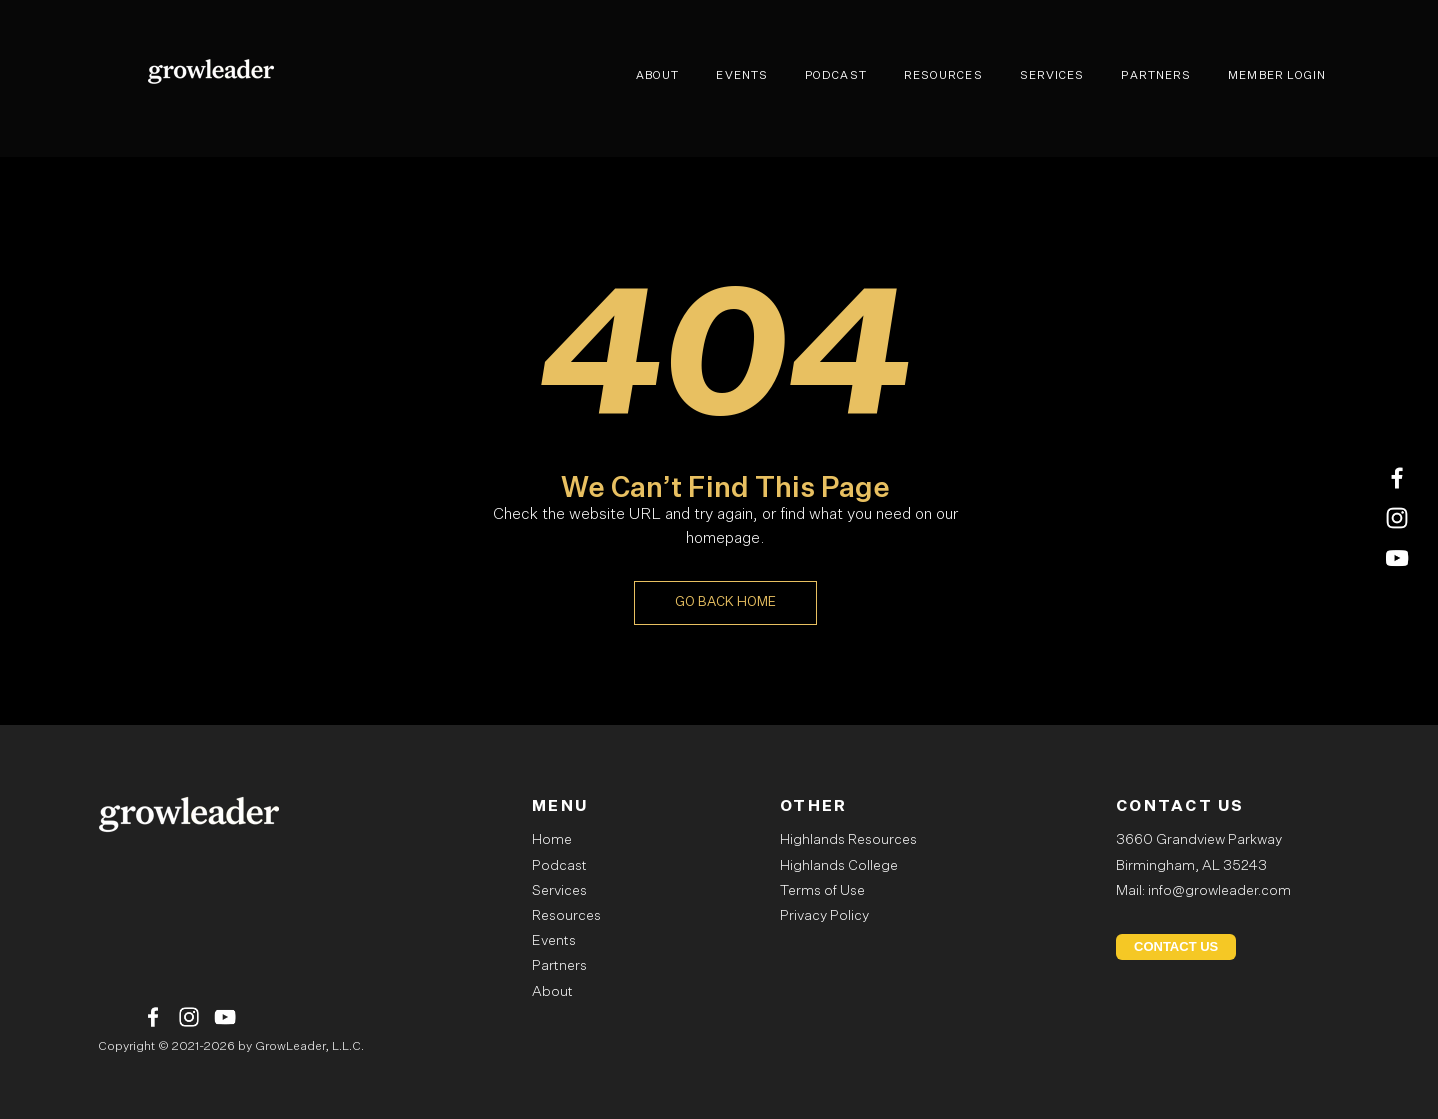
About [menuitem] (552, 992)
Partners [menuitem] (559, 966)
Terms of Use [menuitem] (822, 891)
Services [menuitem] (559, 891)
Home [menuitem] (552, 840)
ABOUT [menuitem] (658, 75)
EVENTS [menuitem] (742, 75)
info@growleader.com (1219, 891)
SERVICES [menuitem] (1052, 75)
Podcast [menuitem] (559, 866)
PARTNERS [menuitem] (1156, 75)
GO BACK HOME (725, 602)
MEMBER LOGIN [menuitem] (1277, 75)
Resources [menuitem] (566, 916)
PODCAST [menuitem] (836, 75)
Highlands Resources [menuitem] (848, 840)
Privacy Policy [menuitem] (824, 916)
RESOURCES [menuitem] (943, 75)
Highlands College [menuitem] (839, 866)
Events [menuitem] (554, 941)
